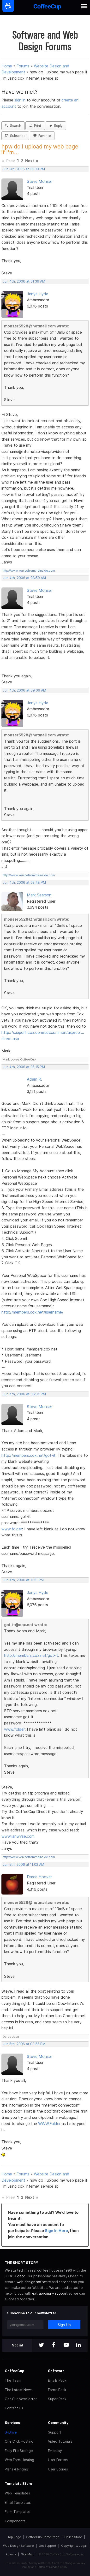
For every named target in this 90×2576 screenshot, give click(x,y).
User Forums (58, 2460)
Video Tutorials (60, 2441)
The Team (13, 2380)
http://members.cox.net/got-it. (28, 1455)
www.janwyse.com (18, 1836)
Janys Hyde (37, 293)
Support (54, 2432)
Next (29, 160)
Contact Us (14, 2408)
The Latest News (18, 2390)
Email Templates (18, 2502)
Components (15, 2521)
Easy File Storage (19, 2451)
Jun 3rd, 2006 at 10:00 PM (24, 169)
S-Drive (11, 2432)
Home (6, 66)
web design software (34, 2282)
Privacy (11, 2554)
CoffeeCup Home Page (42, 2537)
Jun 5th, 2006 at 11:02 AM (23, 1864)
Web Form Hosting (19, 2460)
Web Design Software (18, 2545)
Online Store (73, 2537)
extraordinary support (50, 2293)
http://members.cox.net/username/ (32, 1312)
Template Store (18, 2483)
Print (35, 126)
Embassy (55, 2451)
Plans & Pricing (16, 2469)
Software (56, 2371)
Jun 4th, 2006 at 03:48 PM (24, 882)
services (65, 2282)
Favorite (42, 136)
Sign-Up (64, 2325)
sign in (20, 100)
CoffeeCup (14, 2371)
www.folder (11, 1529)
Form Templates (17, 2512)
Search (13, 126)
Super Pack (57, 2399)
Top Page (14, 2537)
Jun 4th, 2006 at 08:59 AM (24, 578)
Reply (55, 126)
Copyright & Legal (74, 2545)
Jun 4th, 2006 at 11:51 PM (23, 1580)
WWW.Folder (49, 2123)
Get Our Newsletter (21, 2399)
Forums (23, 66)
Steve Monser (39, 181)
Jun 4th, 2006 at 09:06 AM (24, 690)
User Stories (58, 2469)
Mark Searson (39, 895)
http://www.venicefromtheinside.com (29, 570)
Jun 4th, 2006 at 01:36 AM (24, 281)
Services (12, 2423)
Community (58, 2423)
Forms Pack (57, 2390)
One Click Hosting (19, 2441)
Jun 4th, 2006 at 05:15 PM (24, 1067)
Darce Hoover (39, 1876)
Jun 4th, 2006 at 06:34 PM (24, 1394)
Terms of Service (48, 2567)
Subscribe (15, 136)
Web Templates (17, 2493)
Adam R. (34, 1079)
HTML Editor (15, 2276)
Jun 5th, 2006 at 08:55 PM (24, 2044)
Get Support (47, 2545)
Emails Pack (57, 2380)
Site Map (27, 2554)
